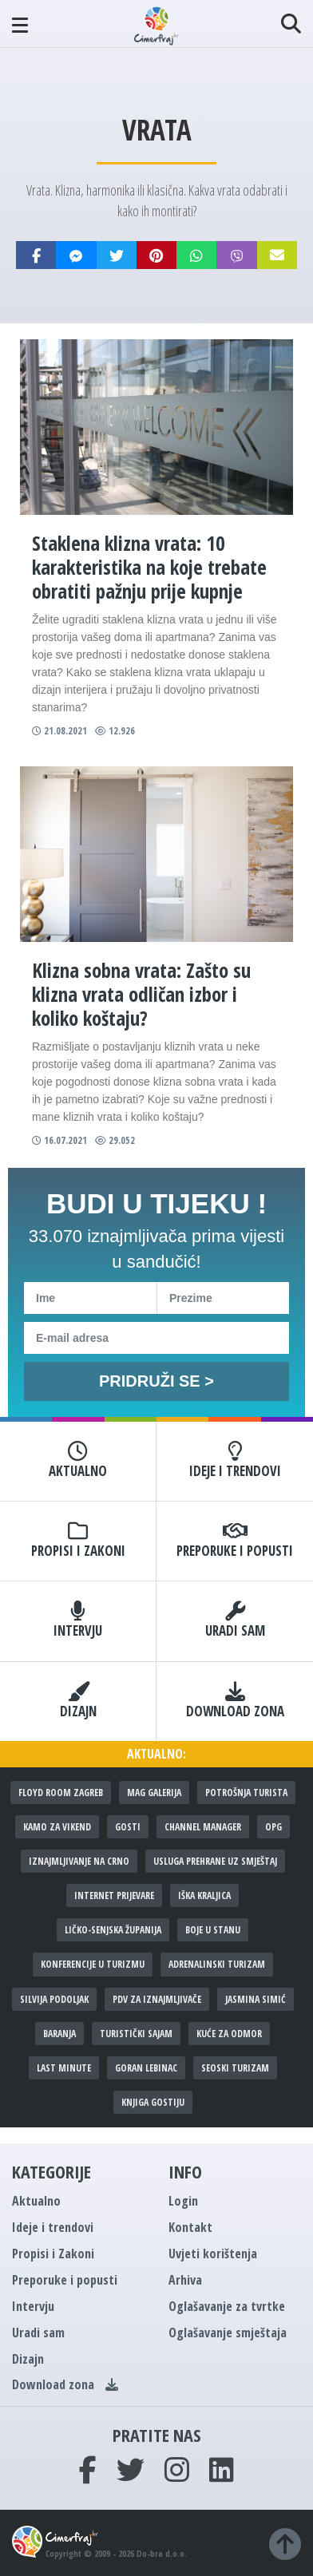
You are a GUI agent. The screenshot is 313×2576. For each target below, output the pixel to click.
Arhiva (185, 2280)
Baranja (59, 2033)
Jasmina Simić (255, 1999)
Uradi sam (234, 1620)
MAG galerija (154, 1792)
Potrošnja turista (246, 1792)
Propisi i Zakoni (78, 1540)
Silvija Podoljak (54, 1999)
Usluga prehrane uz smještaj (215, 1861)
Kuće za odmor (229, 2033)
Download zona (234, 1701)
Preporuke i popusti (234, 1540)
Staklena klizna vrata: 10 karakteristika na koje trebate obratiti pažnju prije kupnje (149, 566)
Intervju (78, 1620)
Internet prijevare (114, 1895)
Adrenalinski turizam (216, 1964)
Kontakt (190, 2227)
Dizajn (78, 1701)
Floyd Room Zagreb (60, 1792)
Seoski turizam (235, 2068)
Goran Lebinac (146, 2068)
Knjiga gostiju (152, 2102)
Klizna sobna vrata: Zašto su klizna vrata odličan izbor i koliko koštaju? (141, 993)
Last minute (64, 2068)
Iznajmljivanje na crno (79, 1861)
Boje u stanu (212, 1930)
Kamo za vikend (57, 1827)
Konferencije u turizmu (93, 1964)
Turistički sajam (136, 2033)
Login (183, 2201)
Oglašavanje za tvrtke (226, 2306)
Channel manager (202, 1827)
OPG (273, 1827)
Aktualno (78, 1461)
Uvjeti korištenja (212, 2253)
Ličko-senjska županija (113, 1930)
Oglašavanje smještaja (227, 2332)
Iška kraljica (204, 1895)
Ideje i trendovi (234, 1461)
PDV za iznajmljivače (157, 1999)
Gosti (128, 1827)
